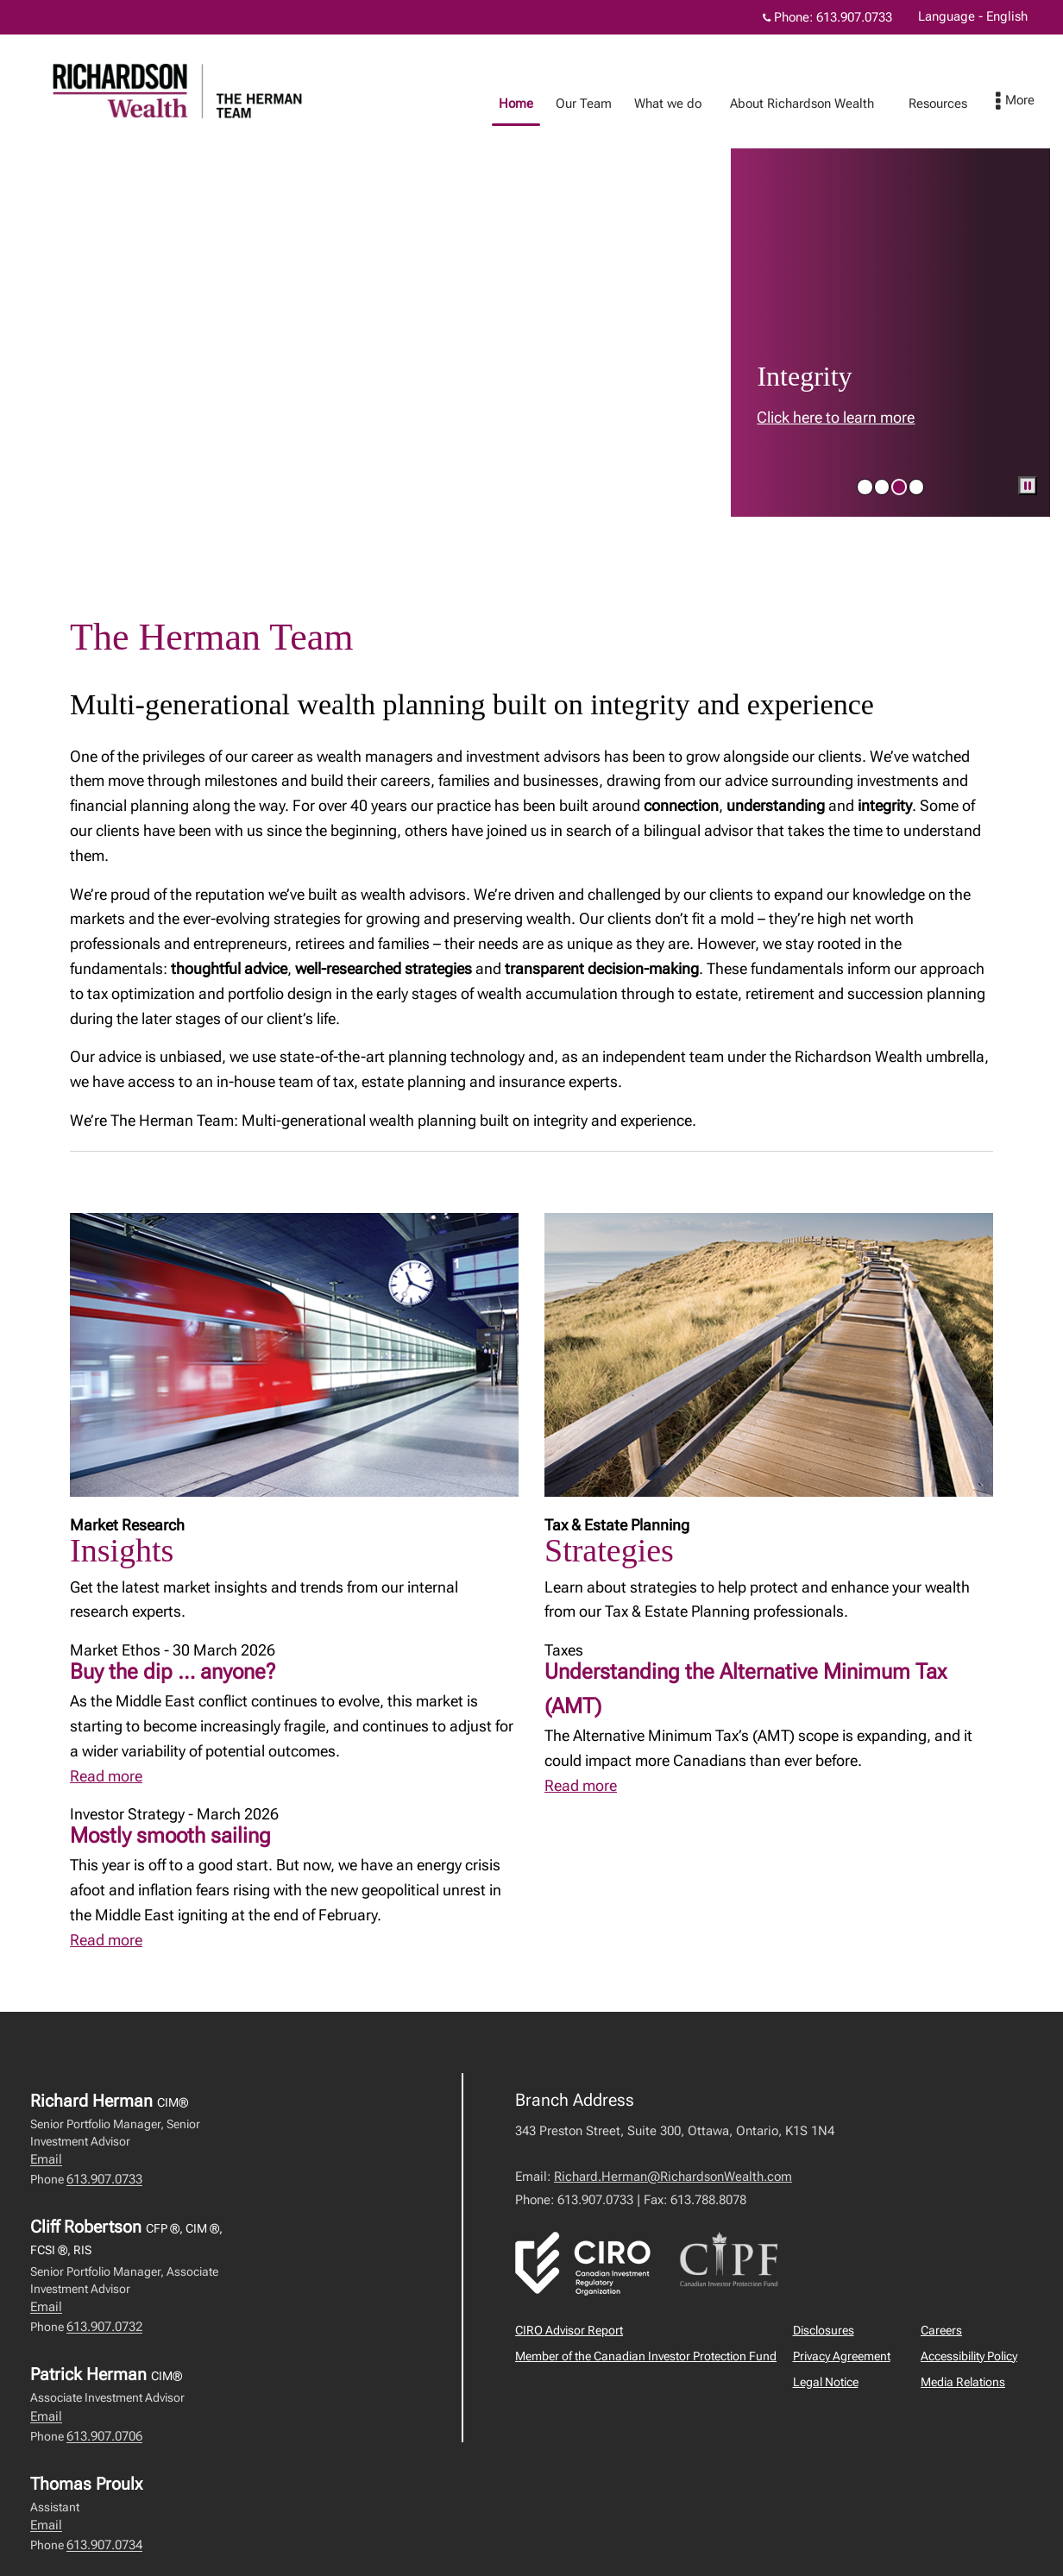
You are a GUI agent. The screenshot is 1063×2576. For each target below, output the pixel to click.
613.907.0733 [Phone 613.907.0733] (854, 17)
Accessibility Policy (969, 2356)
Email (46, 2159)
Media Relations (963, 2382)
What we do (617, 103)
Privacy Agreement (841, 2356)
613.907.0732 (104, 2326)
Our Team (533, 103)
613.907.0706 (104, 2436)
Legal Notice (826, 2382)
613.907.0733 (104, 2179)
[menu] (1032, 102)
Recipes (968, 103)
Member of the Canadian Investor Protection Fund (646, 2356)
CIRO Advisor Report (569, 2330)
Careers (941, 2330)
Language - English (973, 16)
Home (465, 103)
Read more (106, 1776)
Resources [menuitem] (887, 103)
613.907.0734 (104, 2545)
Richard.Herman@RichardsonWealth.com (673, 2176)
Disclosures (823, 2330)
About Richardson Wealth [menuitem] (751, 103)
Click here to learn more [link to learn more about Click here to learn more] (836, 417)
